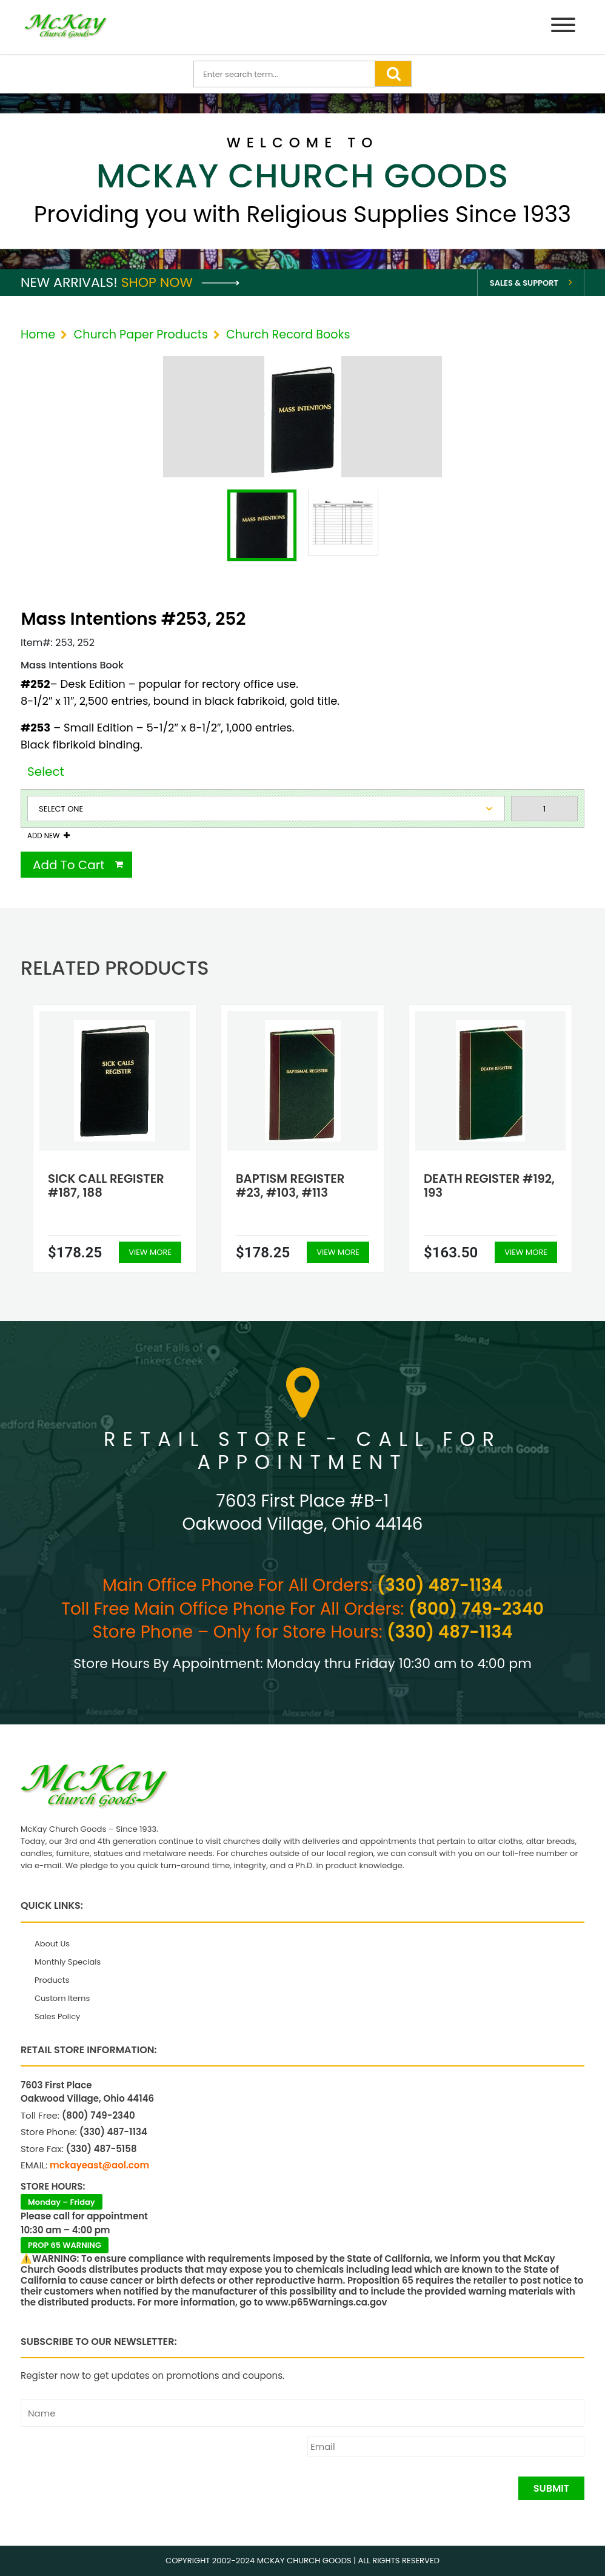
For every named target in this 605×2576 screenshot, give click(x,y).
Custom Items (62, 1998)
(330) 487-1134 (440, 1585)
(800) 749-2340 (476, 1609)
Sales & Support (524, 283)
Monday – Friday (61, 2202)
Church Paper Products (140, 334)
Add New (43, 836)
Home (38, 334)
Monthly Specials (68, 1962)
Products (52, 1980)
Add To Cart (69, 864)
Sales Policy (57, 2016)
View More (150, 1252)
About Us (52, 1943)
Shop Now (180, 282)
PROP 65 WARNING (64, 2245)
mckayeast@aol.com (99, 2165)
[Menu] (563, 26)
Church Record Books (288, 334)
